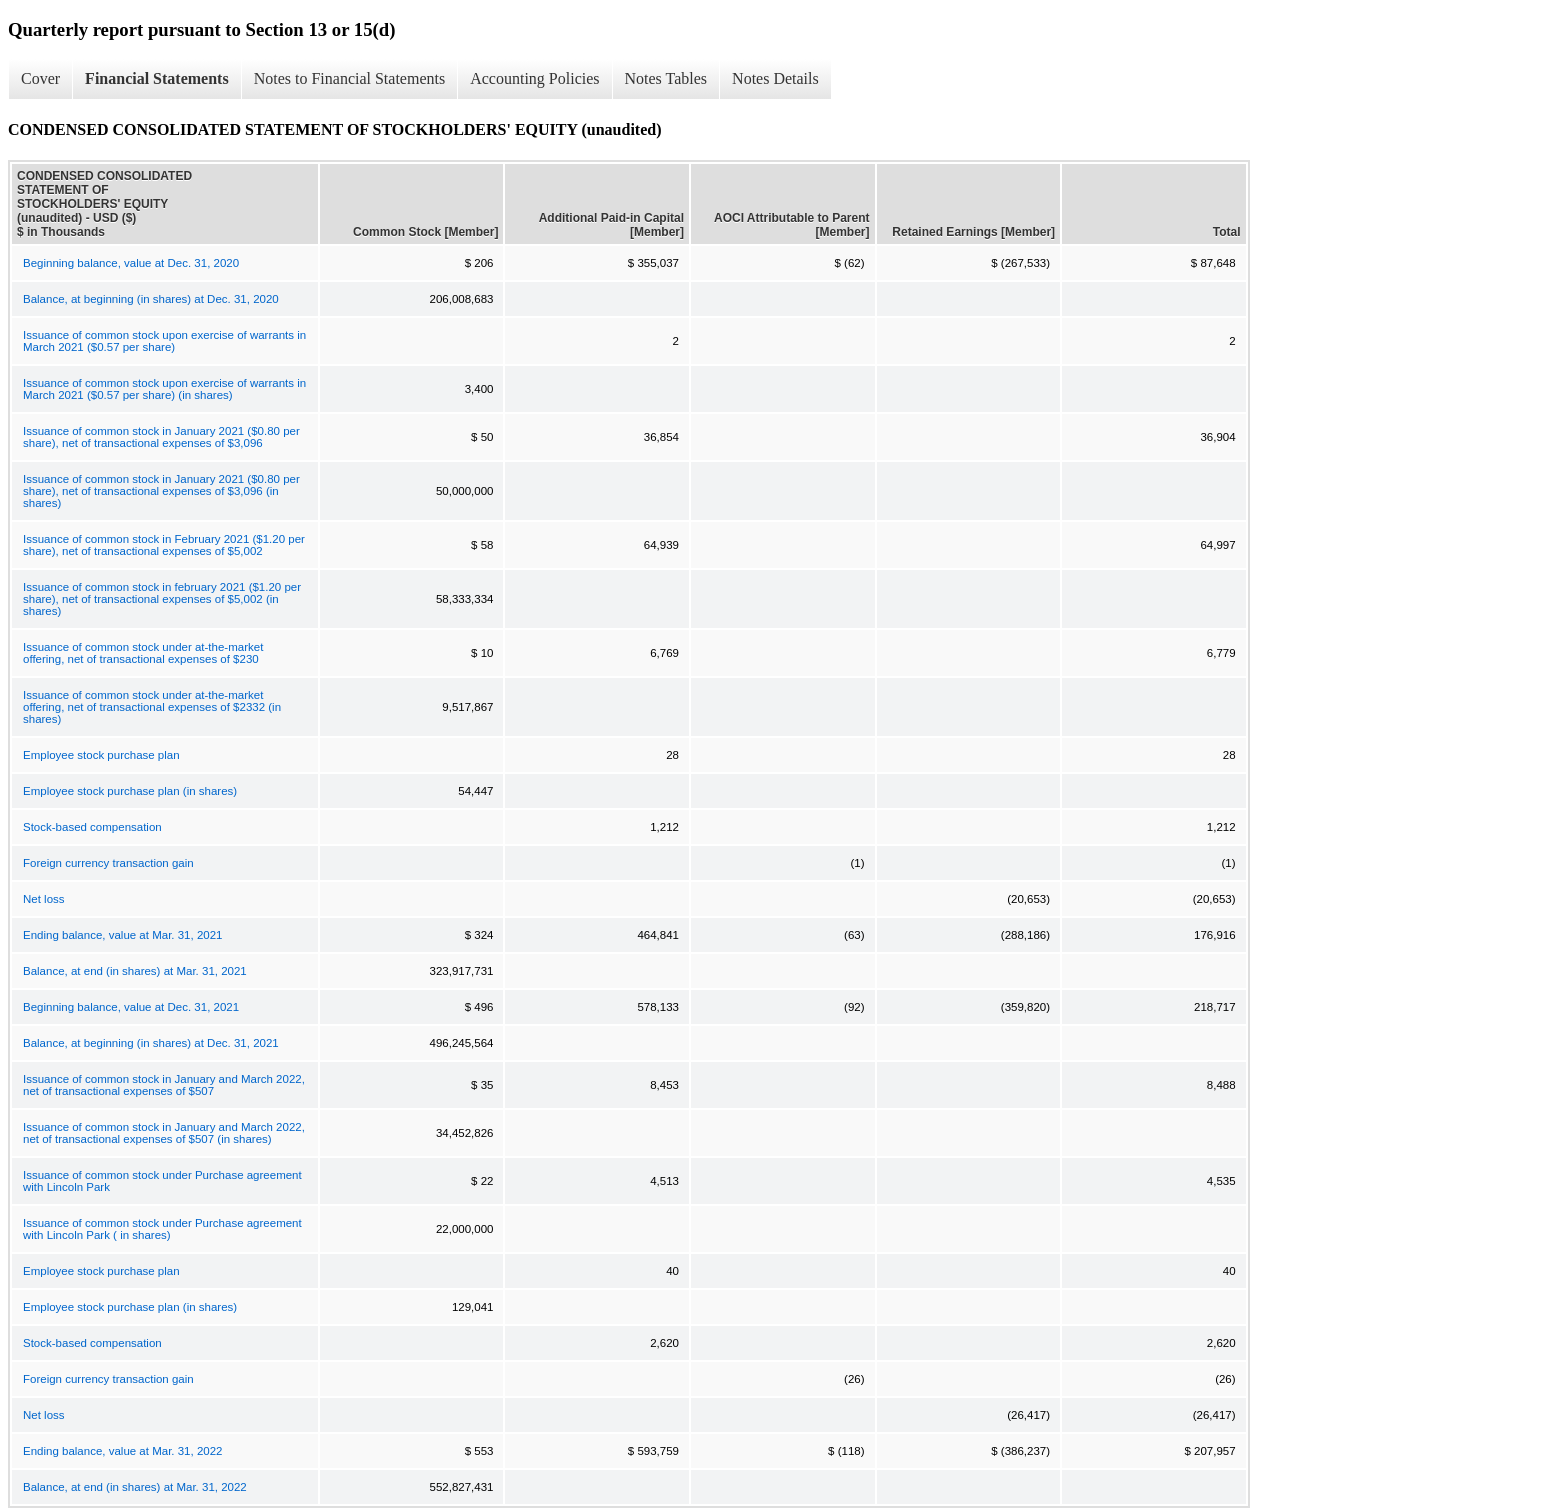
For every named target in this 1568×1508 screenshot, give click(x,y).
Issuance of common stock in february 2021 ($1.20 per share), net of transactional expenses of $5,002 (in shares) (162, 599)
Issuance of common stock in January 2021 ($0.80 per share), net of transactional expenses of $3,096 (161, 437)
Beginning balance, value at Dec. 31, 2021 (131, 1007)
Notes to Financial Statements (350, 78)
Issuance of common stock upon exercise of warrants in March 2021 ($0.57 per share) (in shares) (164, 389)
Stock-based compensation (92, 827)
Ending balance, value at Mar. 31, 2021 (122, 935)
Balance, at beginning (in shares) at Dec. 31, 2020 (151, 299)
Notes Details (775, 78)
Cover (40, 78)
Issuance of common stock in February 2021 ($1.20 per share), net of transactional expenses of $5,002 (164, 545)
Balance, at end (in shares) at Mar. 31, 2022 (135, 1487)
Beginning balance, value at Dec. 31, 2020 (131, 263)
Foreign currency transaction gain (108, 863)
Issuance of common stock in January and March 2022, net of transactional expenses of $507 (164, 1085)
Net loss (44, 899)
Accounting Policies (534, 78)
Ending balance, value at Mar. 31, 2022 (122, 1451)
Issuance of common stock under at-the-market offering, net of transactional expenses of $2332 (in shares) (152, 707)
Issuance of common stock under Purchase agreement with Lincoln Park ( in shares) (162, 1229)
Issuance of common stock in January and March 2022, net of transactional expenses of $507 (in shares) (164, 1133)
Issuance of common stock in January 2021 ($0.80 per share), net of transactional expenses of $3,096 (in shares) (161, 491)
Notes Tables (666, 78)
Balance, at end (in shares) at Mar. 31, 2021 (135, 971)
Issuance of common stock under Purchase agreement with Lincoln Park (162, 1181)
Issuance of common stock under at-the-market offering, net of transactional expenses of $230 (143, 653)
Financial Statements (157, 78)
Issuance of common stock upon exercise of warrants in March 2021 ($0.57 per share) (164, 341)
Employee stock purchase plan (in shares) (130, 791)
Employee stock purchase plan (101, 755)
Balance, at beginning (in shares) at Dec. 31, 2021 (151, 1043)
